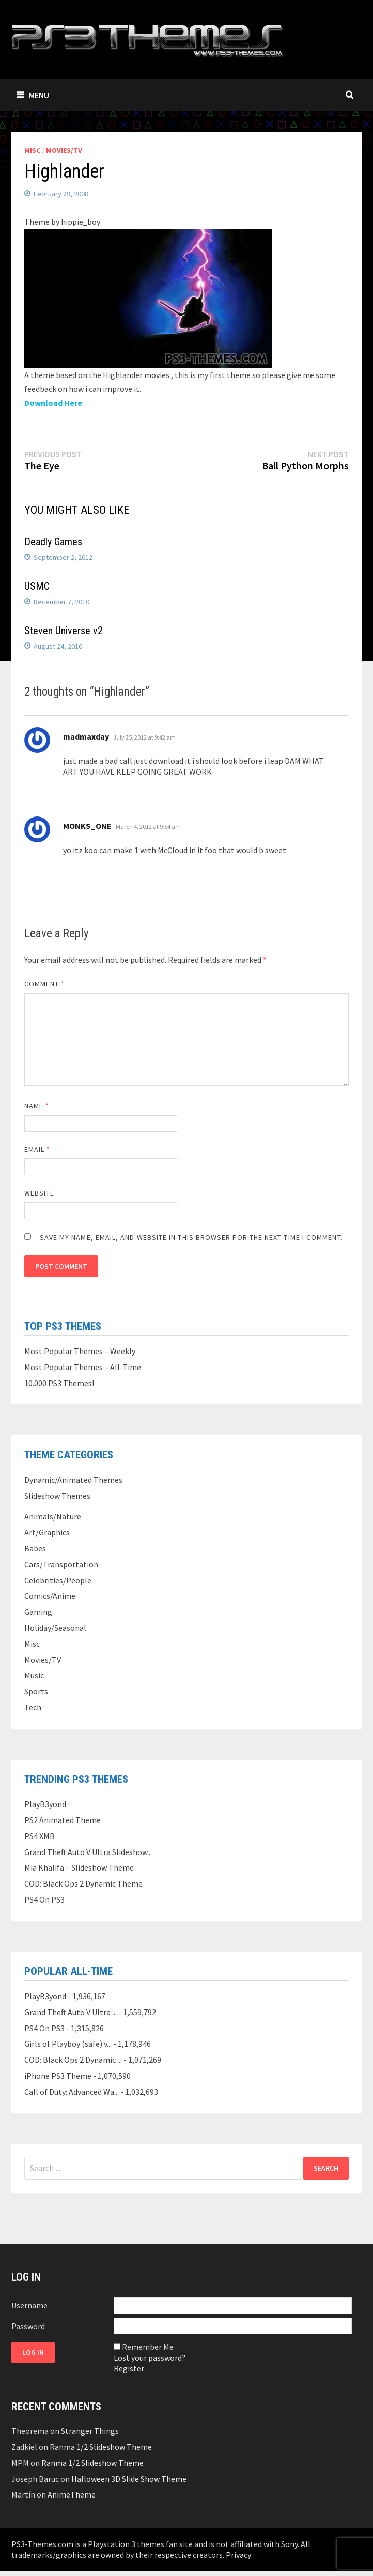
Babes (35, 1548)
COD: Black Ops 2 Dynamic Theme (83, 1883)
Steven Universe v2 (63, 630)
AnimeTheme (72, 2494)
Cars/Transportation (61, 1564)
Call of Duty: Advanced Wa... (71, 2091)
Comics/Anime (49, 1596)
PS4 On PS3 (44, 1899)
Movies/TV (64, 150)
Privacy (238, 2555)
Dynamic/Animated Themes (73, 1479)
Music (34, 1675)
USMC (37, 586)
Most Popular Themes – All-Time (82, 1367)
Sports (36, 1691)
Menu (33, 95)
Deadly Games (53, 542)
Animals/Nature (52, 1516)
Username (29, 2305)
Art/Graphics (47, 1532)
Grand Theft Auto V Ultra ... (70, 2012)
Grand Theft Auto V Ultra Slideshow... (88, 1852)
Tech (32, 1707)
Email (37, 1149)
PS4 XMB (39, 1836)
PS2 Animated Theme (62, 1820)
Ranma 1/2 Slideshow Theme (101, 2447)
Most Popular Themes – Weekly (79, 1351)
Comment (44, 983)
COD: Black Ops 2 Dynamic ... (73, 2059)
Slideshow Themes (57, 1495)
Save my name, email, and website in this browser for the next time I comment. (191, 1237)
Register (129, 2368)
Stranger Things (90, 2431)
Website (39, 1193)
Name (36, 1105)
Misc (32, 150)
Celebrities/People (57, 1580)
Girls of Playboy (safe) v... (68, 2043)
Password (28, 2326)
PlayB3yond (45, 1804)
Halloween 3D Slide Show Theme (128, 2479)
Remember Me (148, 2347)
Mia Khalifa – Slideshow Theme (79, 1867)
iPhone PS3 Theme (57, 2075)
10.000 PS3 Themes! (59, 1383)
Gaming (38, 1612)
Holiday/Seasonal (55, 1628)
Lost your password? (149, 2357)
